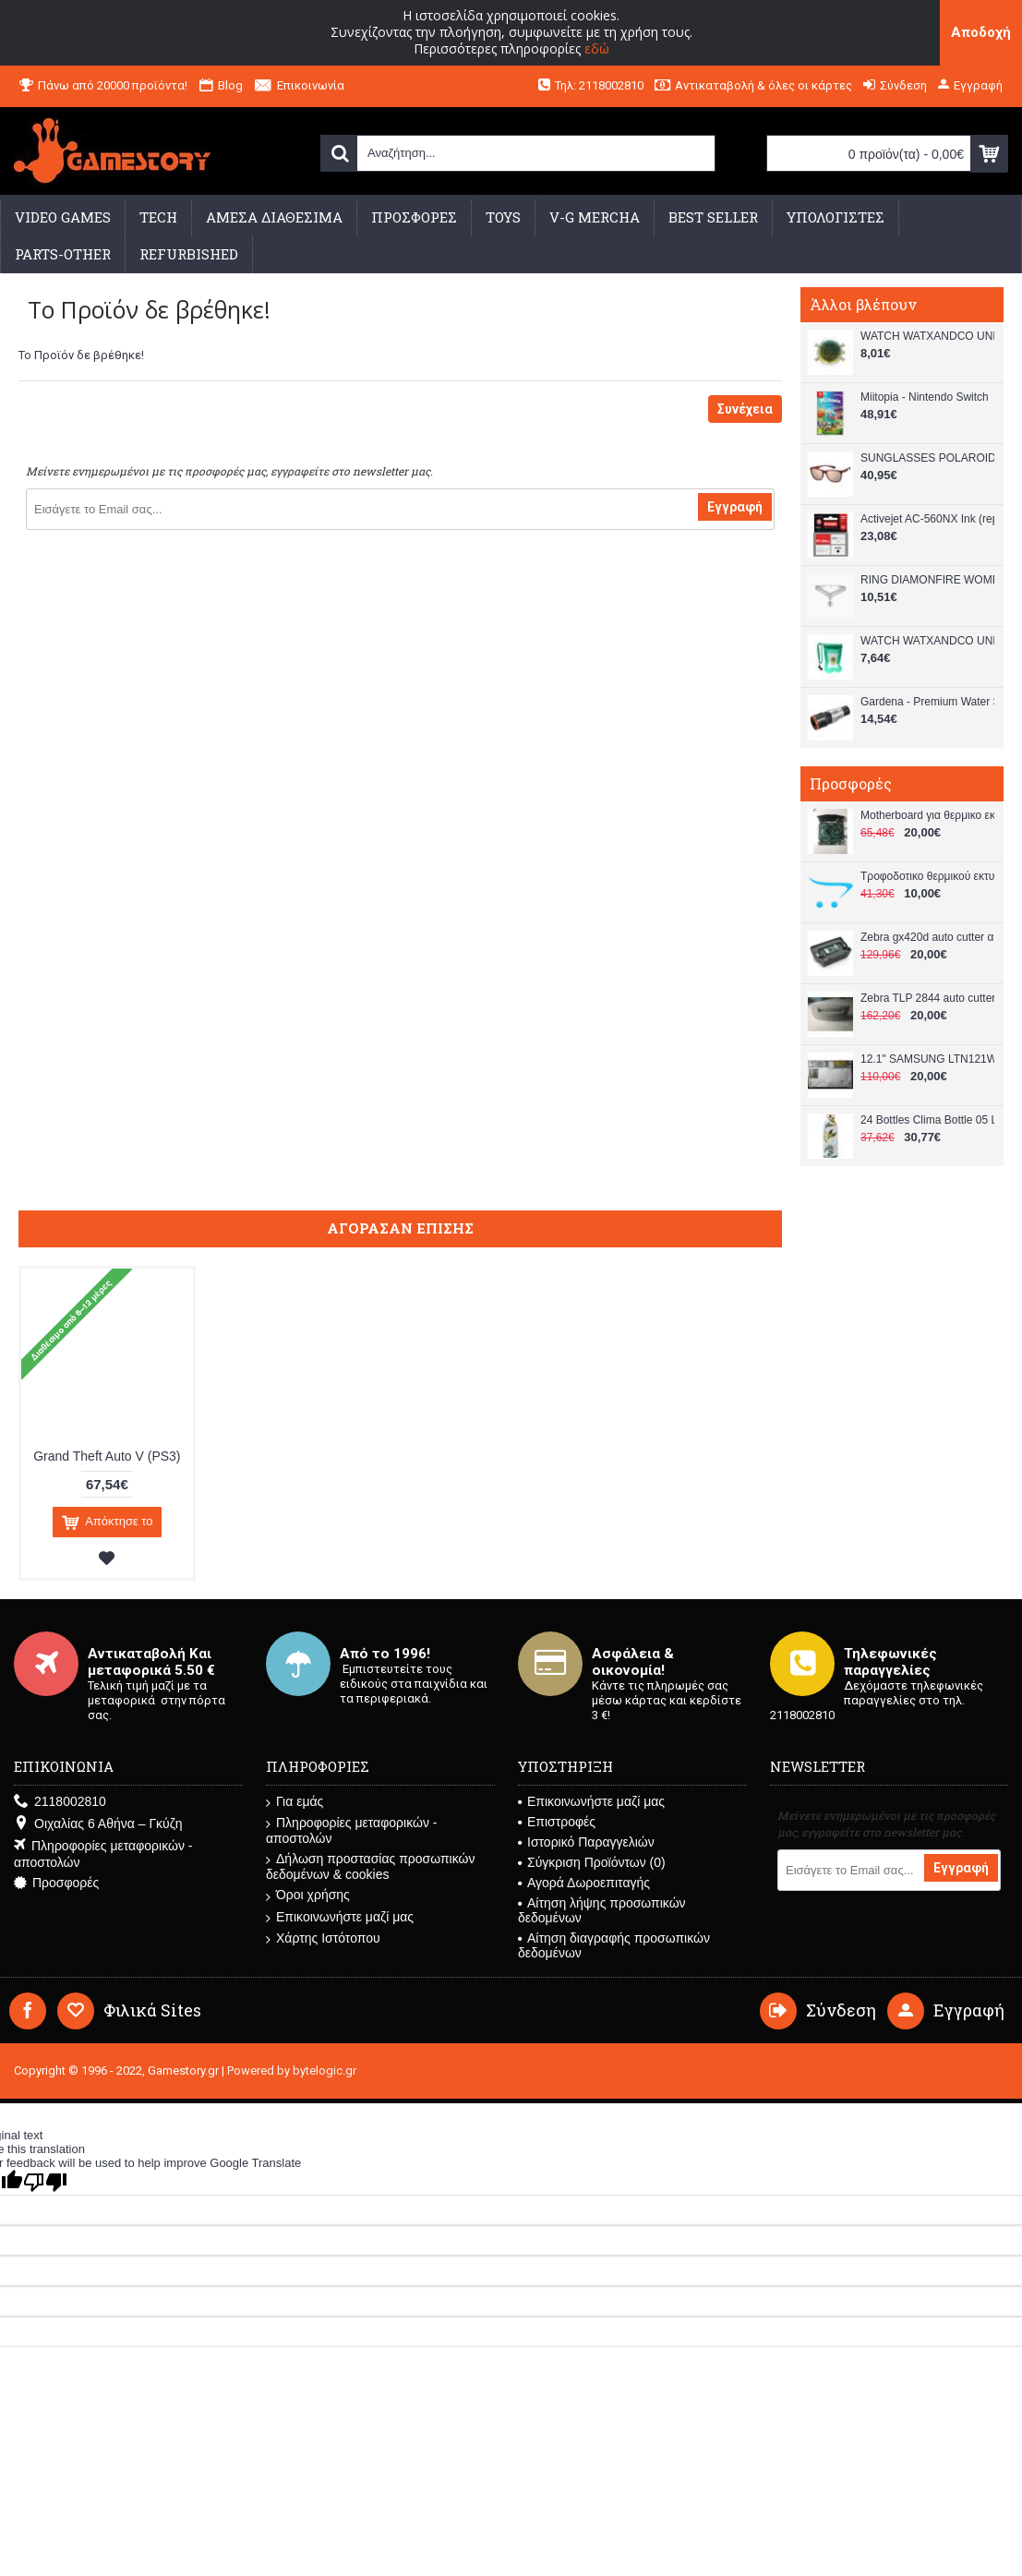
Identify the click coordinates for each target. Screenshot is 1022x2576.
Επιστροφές (556, 1821)
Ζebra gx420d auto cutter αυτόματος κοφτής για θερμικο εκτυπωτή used (927, 937)
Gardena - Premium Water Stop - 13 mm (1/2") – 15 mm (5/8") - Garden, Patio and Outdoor (927, 701)
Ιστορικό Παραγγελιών (586, 1842)
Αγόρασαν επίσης (400, 1228)
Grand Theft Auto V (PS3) (106, 1456)
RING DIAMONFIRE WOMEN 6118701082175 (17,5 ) (927, 579)
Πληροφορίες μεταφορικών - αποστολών (103, 1854)
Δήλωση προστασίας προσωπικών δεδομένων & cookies (370, 1866)
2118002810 (60, 1802)
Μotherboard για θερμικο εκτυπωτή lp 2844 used (927, 815)
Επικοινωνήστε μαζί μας (340, 1917)
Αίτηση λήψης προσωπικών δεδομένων (602, 1910)
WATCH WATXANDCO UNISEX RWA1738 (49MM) (927, 336)
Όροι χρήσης (308, 1895)
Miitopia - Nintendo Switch (924, 397)
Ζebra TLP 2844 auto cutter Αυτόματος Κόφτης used (927, 998)
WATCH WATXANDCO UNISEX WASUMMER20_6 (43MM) (927, 640)
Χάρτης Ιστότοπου (323, 1938)
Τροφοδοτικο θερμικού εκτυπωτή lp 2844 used (927, 876)
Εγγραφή (735, 507)
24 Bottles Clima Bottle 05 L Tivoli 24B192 (927, 1119)
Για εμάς (294, 1802)
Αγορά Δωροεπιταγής (584, 1882)
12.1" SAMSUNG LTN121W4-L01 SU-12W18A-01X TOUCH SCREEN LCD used (927, 1059)
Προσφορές (56, 1883)
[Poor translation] (45, 2182)
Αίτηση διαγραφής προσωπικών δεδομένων (614, 1945)
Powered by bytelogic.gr (291, 2070)
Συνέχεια (745, 409)
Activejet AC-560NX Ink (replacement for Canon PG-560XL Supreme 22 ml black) (927, 518)
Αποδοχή (981, 32)
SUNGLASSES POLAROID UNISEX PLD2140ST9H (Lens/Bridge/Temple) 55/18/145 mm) (927, 457)
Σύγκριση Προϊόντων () (592, 1862)
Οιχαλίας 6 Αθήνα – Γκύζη (98, 1824)
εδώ (596, 48)
